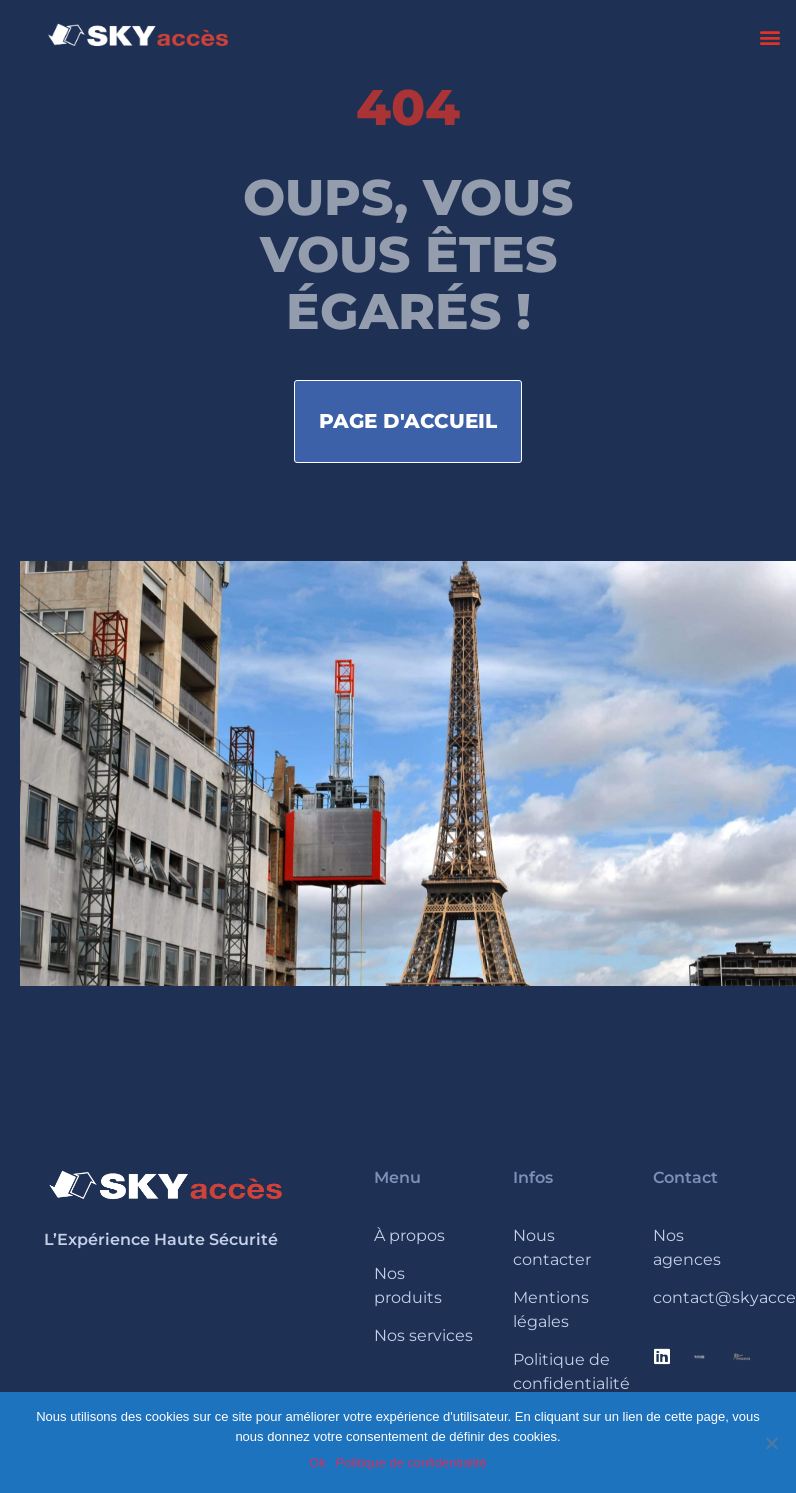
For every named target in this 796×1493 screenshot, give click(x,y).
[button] (769, 36)
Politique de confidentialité (411, 1462)
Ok (317, 1462)
